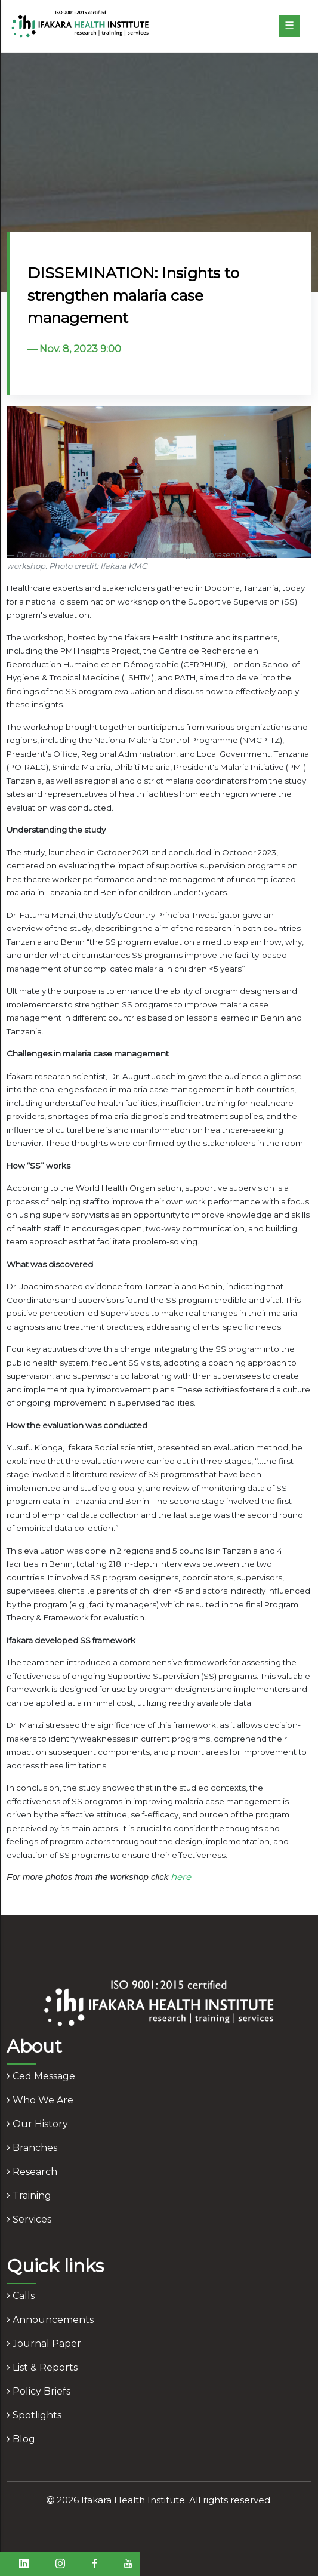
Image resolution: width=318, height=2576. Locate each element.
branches (32, 2147)
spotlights (34, 2415)
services (29, 2219)
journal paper (44, 2343)
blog (21, 2439)
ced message (41, 2076)
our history (37, 2124)
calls (21, 2295)
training (29, 2195)
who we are (40, 2100)
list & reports (42, 2367)
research (32, 2171)
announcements (50, 2319)
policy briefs (38, 2391)
